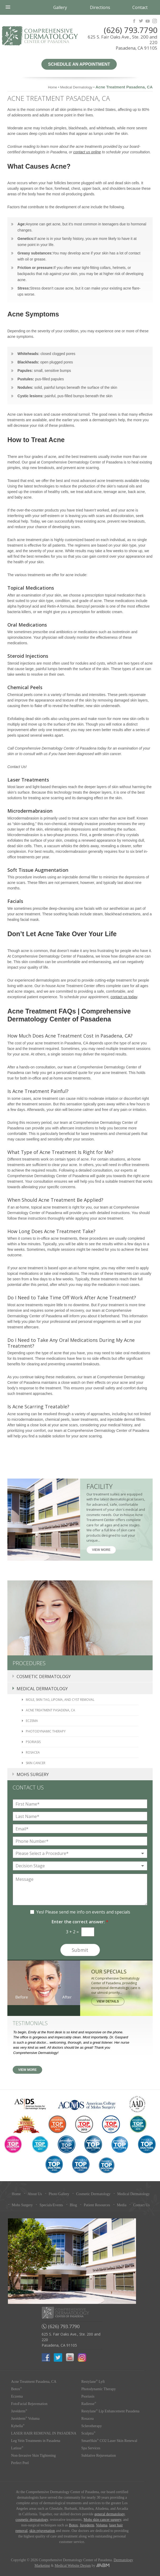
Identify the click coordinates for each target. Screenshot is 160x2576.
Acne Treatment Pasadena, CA (50, 1710)
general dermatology (109, 2514)
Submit (80, 1950)
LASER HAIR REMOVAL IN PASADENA (43, 2433)
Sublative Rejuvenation (98, 2455)
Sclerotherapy (91, 2426)
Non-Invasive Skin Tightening (33, 2455)
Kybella (18, 2426)
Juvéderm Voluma (25, 2419)
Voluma (101, 2525)
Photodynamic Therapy (46, 1731)
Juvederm (87, 2525)
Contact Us (141, 2205)
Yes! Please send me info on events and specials (83, 1912)
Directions (100, 7)
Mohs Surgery (33, 1774)
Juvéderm (19, 2411)
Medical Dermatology (76, 87)
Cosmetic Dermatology (44, 1676)
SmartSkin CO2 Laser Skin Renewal (109, 2441)
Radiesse (88, 2404)
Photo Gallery (59, 2194)
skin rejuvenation (42, 2531)
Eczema (32, 1720)
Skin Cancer (35, 1763)
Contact (140, 7)
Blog (73, 2205)
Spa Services (90, 2448)
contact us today (123, 997)
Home (52, 87)
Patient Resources (97, 2205)
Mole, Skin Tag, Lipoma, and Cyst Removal (60, 1699)
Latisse (17, 2448)
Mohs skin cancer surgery (102, 2520)
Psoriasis (33, 1742)
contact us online (87, 152)
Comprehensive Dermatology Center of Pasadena (40, 36)
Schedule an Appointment (79, 64)
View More (101, 1550)
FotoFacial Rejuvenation (29, 2404)
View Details (108, 2001)
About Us (35, 2194)
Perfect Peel (20, 2463)
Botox (16, 2389)
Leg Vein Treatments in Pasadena (35, 2441)
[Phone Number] (80, 1841)
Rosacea (33, 1752)
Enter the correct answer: (80, 1922)
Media (122, 2205)
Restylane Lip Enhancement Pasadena (110, 2411)
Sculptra (88, 2433)
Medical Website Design (73, 2566)
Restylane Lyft (93, 2382)
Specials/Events (51, 2205)
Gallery (60, 7)
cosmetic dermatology (32, 2520)
